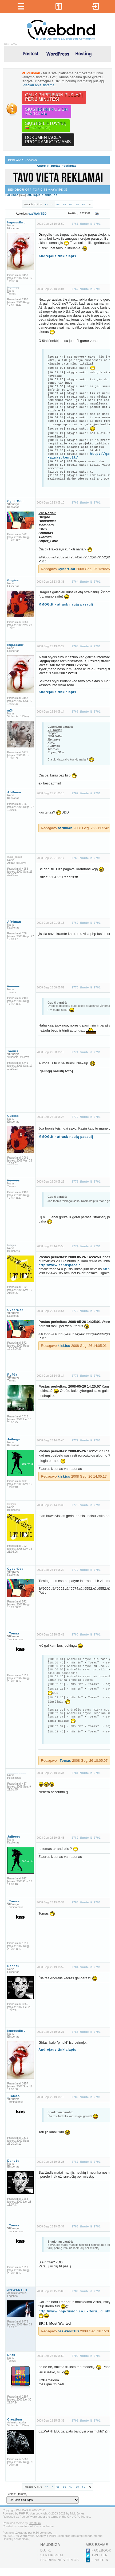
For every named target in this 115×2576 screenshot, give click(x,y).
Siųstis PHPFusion (46, 111)
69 (83, 204)
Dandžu (13, 1974)
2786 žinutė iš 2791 (86, 2105)
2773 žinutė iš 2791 (86, 1181)
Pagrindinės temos (59, 2568)
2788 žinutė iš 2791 (86, 2234)
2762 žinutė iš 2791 (86, 289)
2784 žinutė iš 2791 (86, 1975)
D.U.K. (45, 2558)
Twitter (100, 2563)
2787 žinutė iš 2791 (86, 2169)
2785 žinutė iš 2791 (86, 2039)
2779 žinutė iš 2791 (86, 1569)
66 (64, 204)
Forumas (11, 195)
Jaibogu (13, 1439)
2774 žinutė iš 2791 (86, 1246)
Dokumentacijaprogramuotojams (48, 139)
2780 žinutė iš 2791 (86, 1634)
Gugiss (13, 580)
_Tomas (13, 1633)
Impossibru (16, 222)
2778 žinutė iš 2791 (86, 1505)
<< (47, 204)
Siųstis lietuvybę (45, 125)
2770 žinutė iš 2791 (86, 987)
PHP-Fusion (27, 2521)
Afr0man (14, 792)
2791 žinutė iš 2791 (86, 2428)
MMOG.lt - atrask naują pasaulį (65, 604)
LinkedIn (100, 2568)
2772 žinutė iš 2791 (86, 1116)
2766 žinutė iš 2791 (86, 711)
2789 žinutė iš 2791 (86, 2299)
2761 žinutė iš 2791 (86, 223)
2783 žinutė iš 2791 (86, 1910)
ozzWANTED (38, 213)
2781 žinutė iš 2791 (86, 1781)
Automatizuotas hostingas (57, 165)
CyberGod (15, 501)
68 (77, 204)
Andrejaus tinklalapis (57, 256)
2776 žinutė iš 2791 (86, 1375)
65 (58, 204)
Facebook (101, 2558)
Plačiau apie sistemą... (40, 85)
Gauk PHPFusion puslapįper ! (53, 97)
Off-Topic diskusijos (42, 195)
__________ (16, 1779)
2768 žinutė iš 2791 (86, 858)
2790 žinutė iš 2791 (86, 2363)
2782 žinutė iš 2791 (86, 1845)
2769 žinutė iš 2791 (86, 922)
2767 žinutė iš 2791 (86, 793)
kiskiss (64, 1346)
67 (71, 204)
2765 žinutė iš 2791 (86, 646)
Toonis (12, 1051)
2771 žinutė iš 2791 (86, 1052)
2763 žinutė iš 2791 (86, 502)
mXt (10, 710)
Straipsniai (51, 2563)
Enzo (11, 2362)
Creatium (14, 2427)
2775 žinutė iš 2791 (86, 1311)
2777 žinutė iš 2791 (86, 1440)
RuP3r (12, 1374)
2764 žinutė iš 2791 (86, 581)
